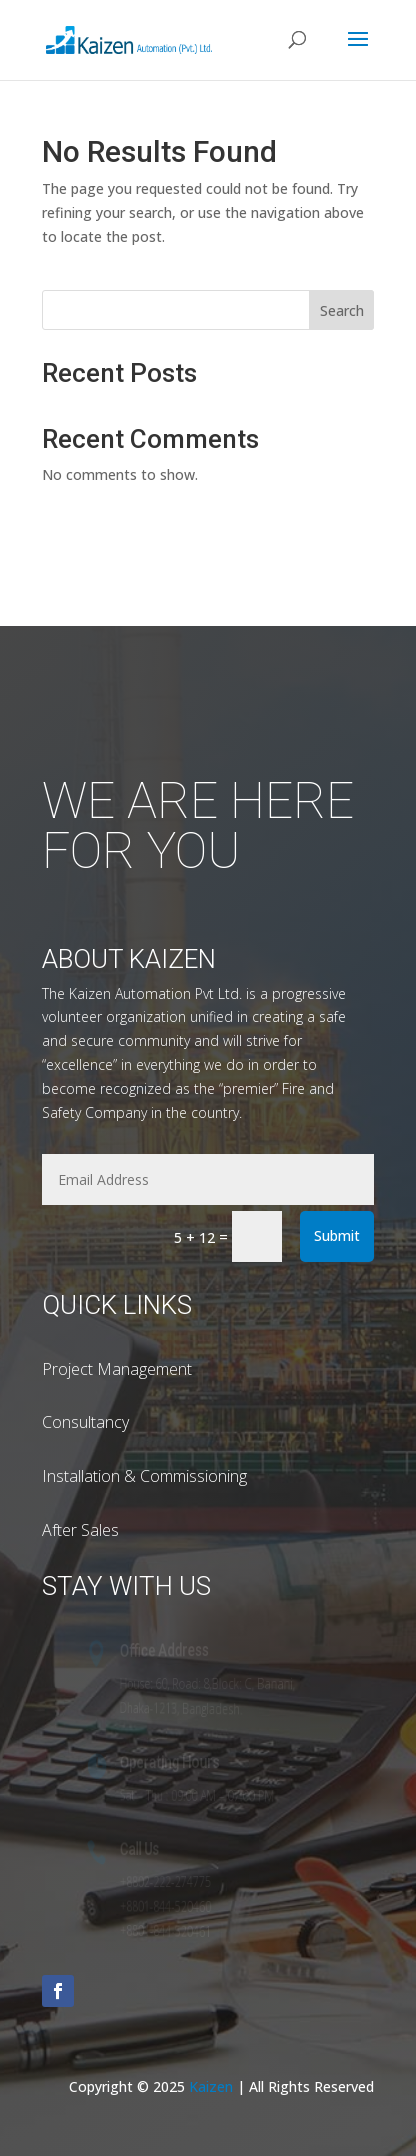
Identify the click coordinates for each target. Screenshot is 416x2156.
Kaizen (213, 2086)
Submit (337, 1235)
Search (342, 310)
